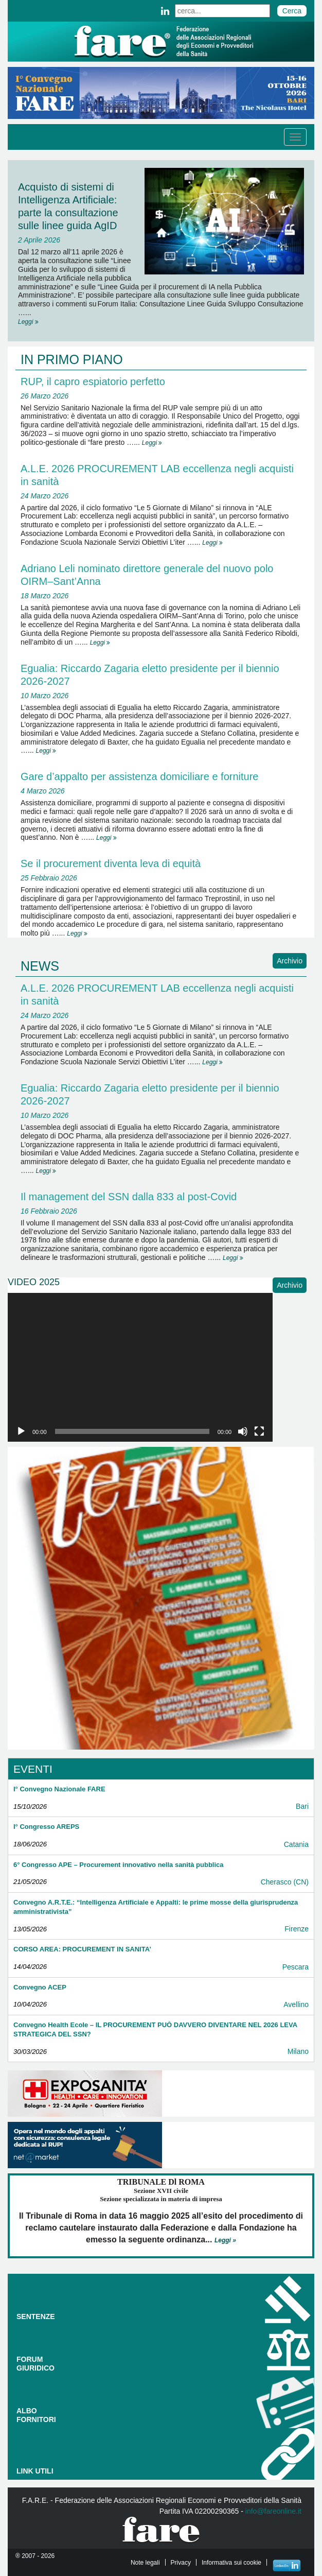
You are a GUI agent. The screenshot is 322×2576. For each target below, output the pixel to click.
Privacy (181, 2562)
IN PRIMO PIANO (72, 359)
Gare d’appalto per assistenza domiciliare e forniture (139, 776)
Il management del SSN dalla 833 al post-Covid (129, 1196)
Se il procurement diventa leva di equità (111, 863)
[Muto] (243, 1431)
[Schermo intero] (259, 1431)
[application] (140, 1367)
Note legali (145, 2562)
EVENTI (32, 1769)
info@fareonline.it (273, 2511)
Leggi (28, 321)
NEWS (40, 966)
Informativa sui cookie (231, 2562)
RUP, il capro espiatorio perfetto (93, 381)
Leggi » (225, 2240)
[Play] (21, 1431)
